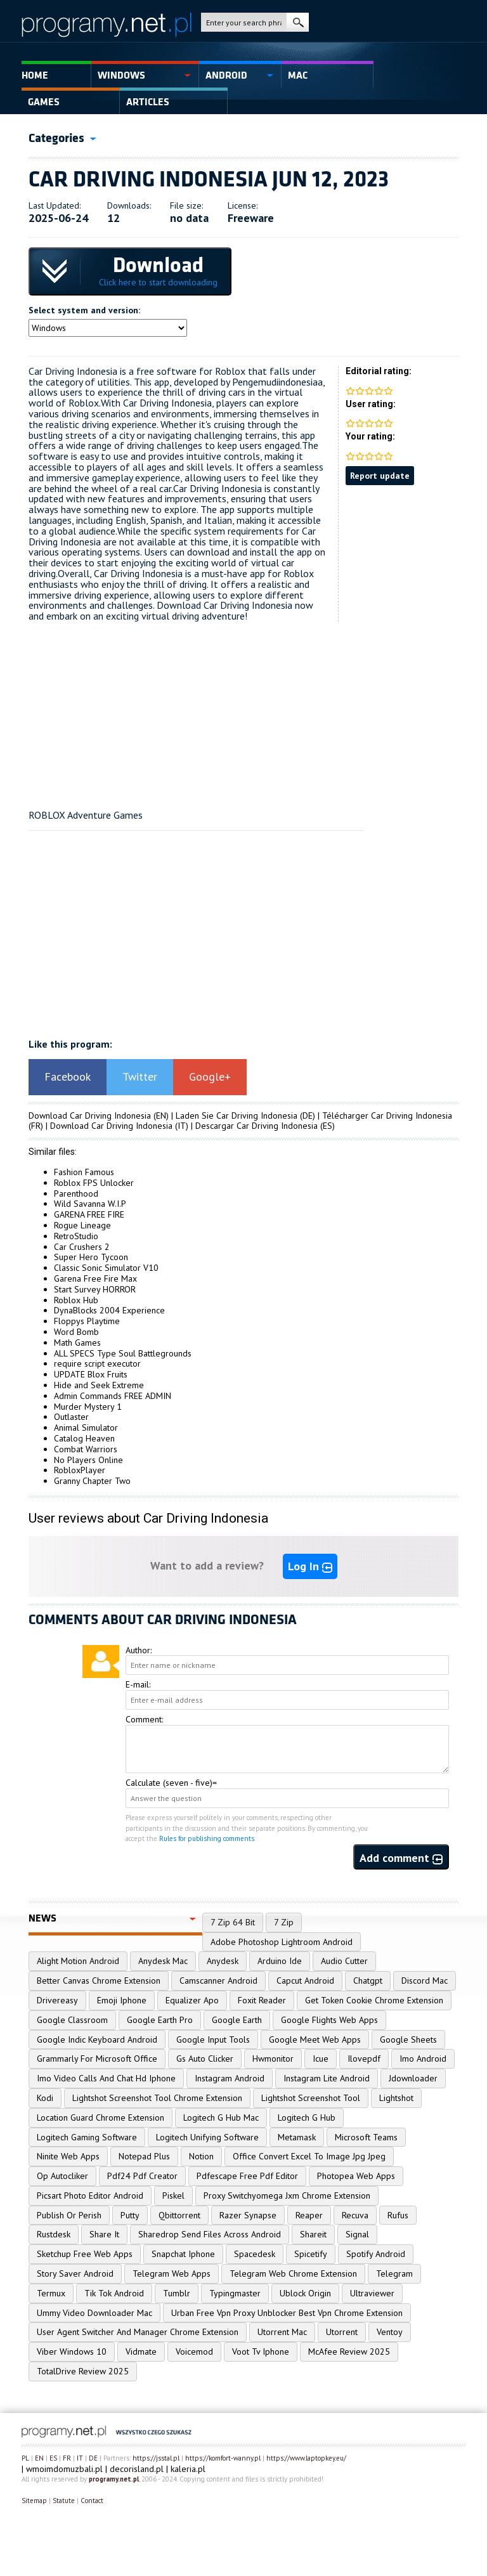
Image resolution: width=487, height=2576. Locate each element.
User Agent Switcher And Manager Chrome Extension (137, 2332)
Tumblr (176, 2293)
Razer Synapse (247, 2215)
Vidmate (141, 2351)
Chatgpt (367, 1980)
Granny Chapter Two (92, 1480)
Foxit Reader (262, 2000)
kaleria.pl (188, 2469)
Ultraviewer (372, 2293)
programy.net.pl (114, 2479)
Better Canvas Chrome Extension (98, 1980)
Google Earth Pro (160, 2020)
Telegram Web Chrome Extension (293, 2273)
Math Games (77, 1342)
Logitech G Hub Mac (221, 2117)
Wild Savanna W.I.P (90, 1203)
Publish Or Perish (69, 2215)
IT (80, 2458)
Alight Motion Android (78, 1961)
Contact (92, 2500)
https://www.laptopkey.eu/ (306, 2458)
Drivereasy (57, 2000)
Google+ (210, 1076)
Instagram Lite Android (326, 2078)
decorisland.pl (137, 2469)
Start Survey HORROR (95, 1289)
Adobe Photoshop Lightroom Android (282, 1942)
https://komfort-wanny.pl (223, 2458)
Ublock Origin (305, 2293)
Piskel (173, 2195)
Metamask (297, 2137)
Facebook (67, 1076)
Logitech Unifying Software (207, 2137)
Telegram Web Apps (172, 2273)
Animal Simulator (86, 1427)
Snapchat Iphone (183, 2254)
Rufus (397, 2215)
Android (226, 75)
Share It (104, 2234)
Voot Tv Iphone (260, 2351)
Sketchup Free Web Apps (85, 2254)
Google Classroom (72, 2020)
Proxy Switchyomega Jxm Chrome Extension (287, 2195)
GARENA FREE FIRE (89, 1214)
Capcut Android (305, 1980)
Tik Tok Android (114, 2293)
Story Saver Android (75, 2273)
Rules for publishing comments (206, 1838)
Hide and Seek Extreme (99, 1385)
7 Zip (284, 1922)
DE (93, 2458)
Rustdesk (53, 2234)
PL (25, 2458)
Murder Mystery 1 (88, 1406)
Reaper (309, 2215)
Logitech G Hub (306, 2117)
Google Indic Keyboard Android (97, 2039)
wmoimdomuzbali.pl (64, 2469)
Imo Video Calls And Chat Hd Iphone (106, 2078)
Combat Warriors (85, 1449)
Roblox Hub (76, 1300)
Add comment (401, 1858)
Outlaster (71, 1416)
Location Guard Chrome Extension (100, 2117)
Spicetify (310, 2254)
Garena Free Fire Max (95, 1278)
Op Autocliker (62, 2176)
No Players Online (88, 1460)
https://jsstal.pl (156, 2458)
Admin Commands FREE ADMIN (112, 1396)
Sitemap (34, 2500)
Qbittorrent (179, 2215)
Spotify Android (375, 2254)
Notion (201, 2156)
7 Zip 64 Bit (233, 1922)
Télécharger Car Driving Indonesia (387, 1115)
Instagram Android (229, 2078)
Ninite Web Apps (68, 2156)
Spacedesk (254, 2254)
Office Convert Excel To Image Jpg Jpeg (309, 2156)
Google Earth (237, 2020)
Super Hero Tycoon (91, 1257)
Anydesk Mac (163, 1961)
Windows (121, 75)
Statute (64, 2500)
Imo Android (422, 2058)
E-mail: (138, 1684)
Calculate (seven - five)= (171, 1782)
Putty (130, 2215)
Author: (139, 1650)
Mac (298, 75)
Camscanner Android (218, 1980)
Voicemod (194, 2351)
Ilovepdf (363, 2058)
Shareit (313, 2234)
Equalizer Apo (192, 2000)
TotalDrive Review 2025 (83, 2371)
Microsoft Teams (366, 2137)
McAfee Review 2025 (349, 2351)
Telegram (394, 2273)
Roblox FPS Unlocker (94, 1182)
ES (53, 2458)
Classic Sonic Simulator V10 (106, 1267)
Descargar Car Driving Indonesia (256, 1125)
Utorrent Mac (282, 2332)
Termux (51, 2293)
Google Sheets (408, 2039)
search (298, 22)
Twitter (139, 1076)
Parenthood (76, 1193)
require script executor (97, 1363)
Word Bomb (76, 1331)
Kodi (45, 2098)
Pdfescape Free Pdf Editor (247, 2176)
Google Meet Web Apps (315, 2039)
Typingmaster (235, 2293)
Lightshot (396, 2098)
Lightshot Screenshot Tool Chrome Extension (157, 2098)
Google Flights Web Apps (329, 2020)
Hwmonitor (273, 2058)
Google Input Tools (213, 2039)
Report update (380, 475)
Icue (320, 2058)
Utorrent (342, 2332)
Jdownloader (413, 2078)
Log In (310, 1566)
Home (35, 75)
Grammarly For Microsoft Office (97, 2058)
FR (67, 2458)
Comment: (144, 1719)
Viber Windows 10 (72, 2351)
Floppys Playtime (87, 1321)
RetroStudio (76, 1236)
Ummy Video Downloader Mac (94, 2313)
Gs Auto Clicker (204, 2058)
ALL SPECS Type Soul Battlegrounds (123, 1353)
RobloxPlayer (79, 1470)
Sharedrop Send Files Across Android (209, 2234)
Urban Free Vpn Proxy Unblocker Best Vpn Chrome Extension (287, 2313)
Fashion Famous (84, 1172)
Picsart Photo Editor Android (90, 2195)
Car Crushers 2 (82, 1246)
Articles (147, 102)
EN (39, 2458)
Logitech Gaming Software (87, 2137)
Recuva (355, 2215)
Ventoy (390, 2332)
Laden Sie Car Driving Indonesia (236, 1115)
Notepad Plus (144, 2156)
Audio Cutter (344, 1961)
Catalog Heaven (84, 1438)
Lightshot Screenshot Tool (310, 2098)
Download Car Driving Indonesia (90, 1115)
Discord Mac (424, 1980)
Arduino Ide (279, 1961)
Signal (357, 2234)
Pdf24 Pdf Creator (142, 2176)
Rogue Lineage (82, 1225)
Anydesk (222, 1961)
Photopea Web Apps (356, 2176)
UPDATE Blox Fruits (90, 1374)
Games (44, 102)
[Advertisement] (243, 710)
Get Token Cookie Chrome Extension (374, 2000)
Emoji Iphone (121, 2000)
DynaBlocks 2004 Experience (109, 1310)
